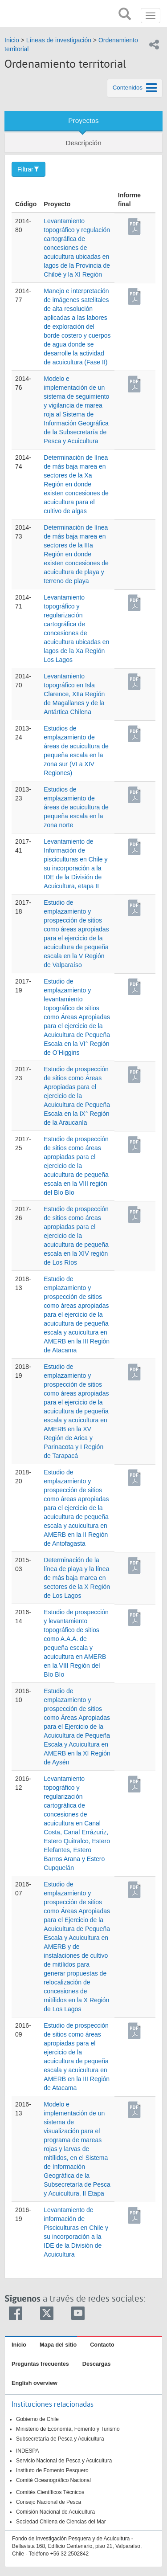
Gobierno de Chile (37, 2419)
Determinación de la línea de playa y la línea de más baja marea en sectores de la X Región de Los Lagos (77, 1577)
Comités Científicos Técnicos (50, 2492)
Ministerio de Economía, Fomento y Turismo (68, 2429)
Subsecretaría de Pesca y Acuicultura (60, 2439)
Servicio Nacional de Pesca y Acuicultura (64, 2461)
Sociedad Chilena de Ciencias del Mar (61, 2522)
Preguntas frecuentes (40, 2364)
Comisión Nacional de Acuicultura (55, 2512)
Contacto (102, 2345)
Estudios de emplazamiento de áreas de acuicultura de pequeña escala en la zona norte (76, 807)
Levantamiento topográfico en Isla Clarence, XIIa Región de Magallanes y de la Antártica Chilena (74, 694)
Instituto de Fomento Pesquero (52, 2470)
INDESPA (27, 2451)
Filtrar (28, 169)
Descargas (96, 2364)
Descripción (83, 143)
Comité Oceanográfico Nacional (53, 2480)
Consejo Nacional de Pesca (48, 2502)
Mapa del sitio (58, 2345)
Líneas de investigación (58, 40)
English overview (34, 2383)
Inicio (11, 40)
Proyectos (83, 120)
